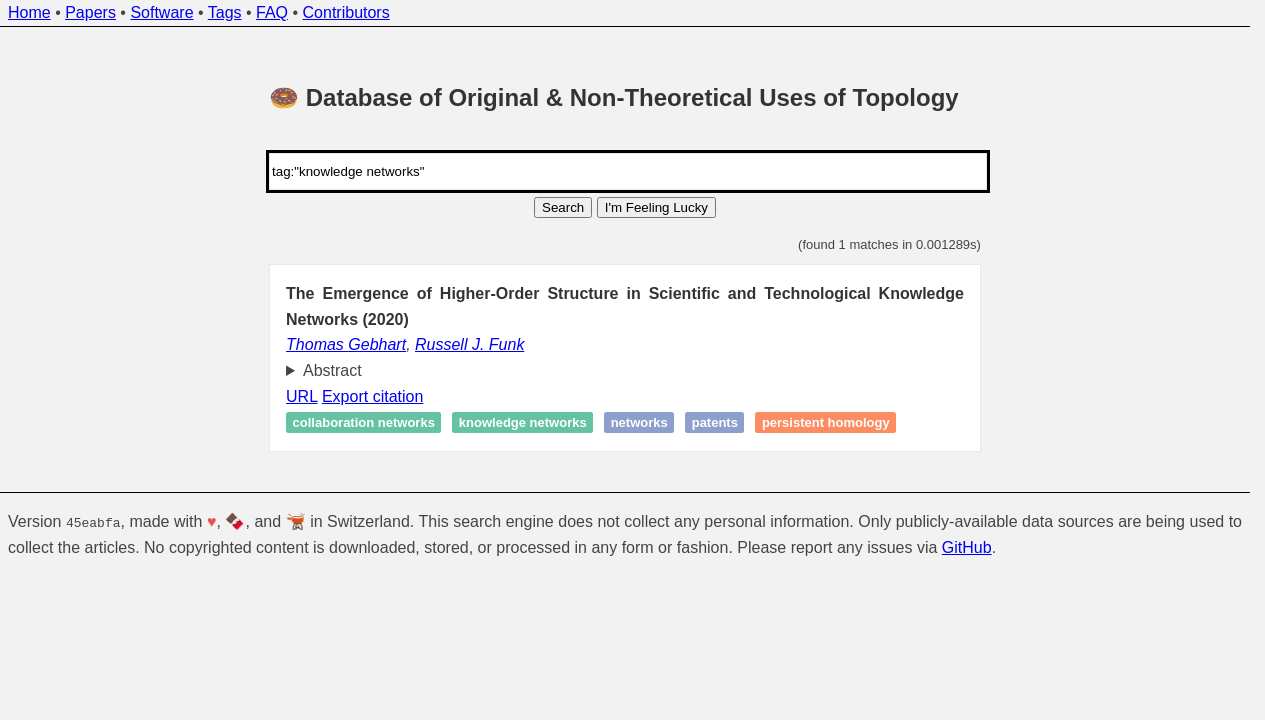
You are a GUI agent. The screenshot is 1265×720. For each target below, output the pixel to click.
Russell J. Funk (469, 344)
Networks (639, 422)
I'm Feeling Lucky (656, 207)
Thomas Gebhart (346, 344)
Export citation (372, 396)
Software (161, 12)
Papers (90, 12)
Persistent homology (826, 422)
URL (301, 396)
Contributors (346, 12)
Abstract (332, 370)
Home (29, 12)
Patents (715, 422)
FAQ (272, 12)
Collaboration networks (364, 422)
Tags (225, 12)
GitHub (967, 546)
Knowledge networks (523, 422)
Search (563, 207)
